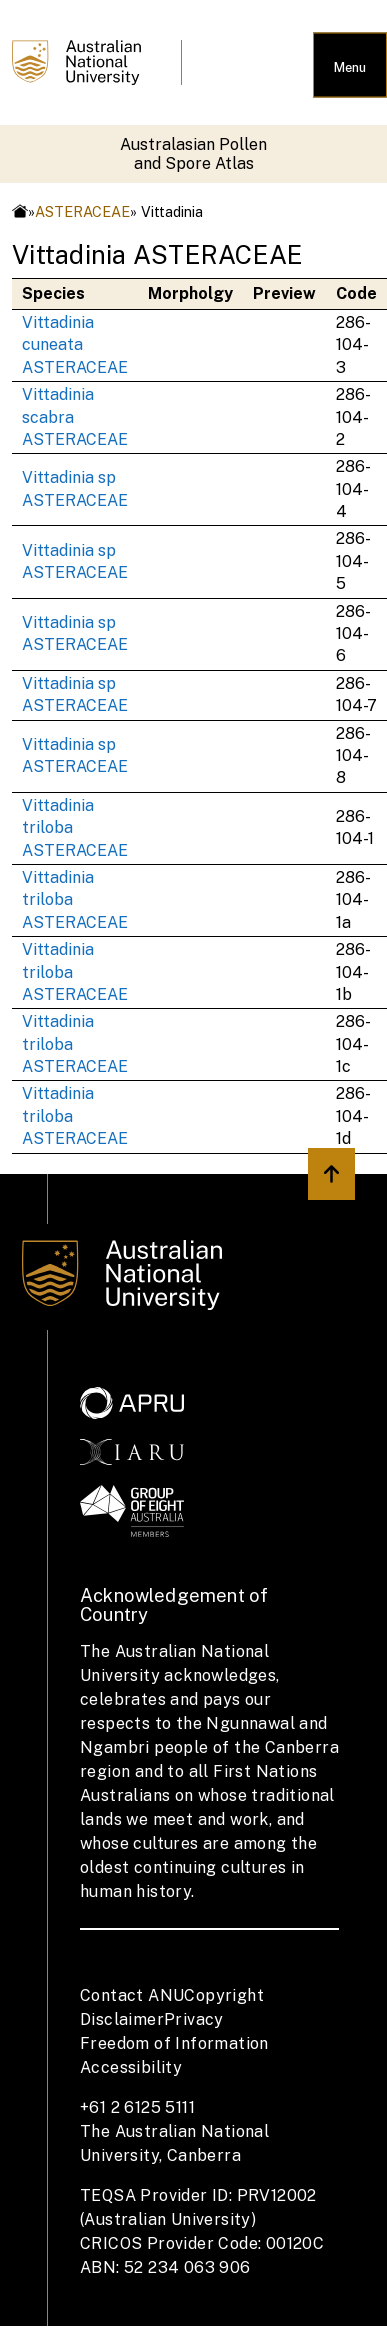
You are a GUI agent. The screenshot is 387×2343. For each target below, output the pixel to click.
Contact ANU (132, 1995)
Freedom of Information (174, 2043)
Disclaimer (122, 2019)
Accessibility (131, 2067)
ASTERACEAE (82, 211)
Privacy (194, 2019)
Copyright (224, 1995)
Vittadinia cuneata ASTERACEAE (75, 345)
